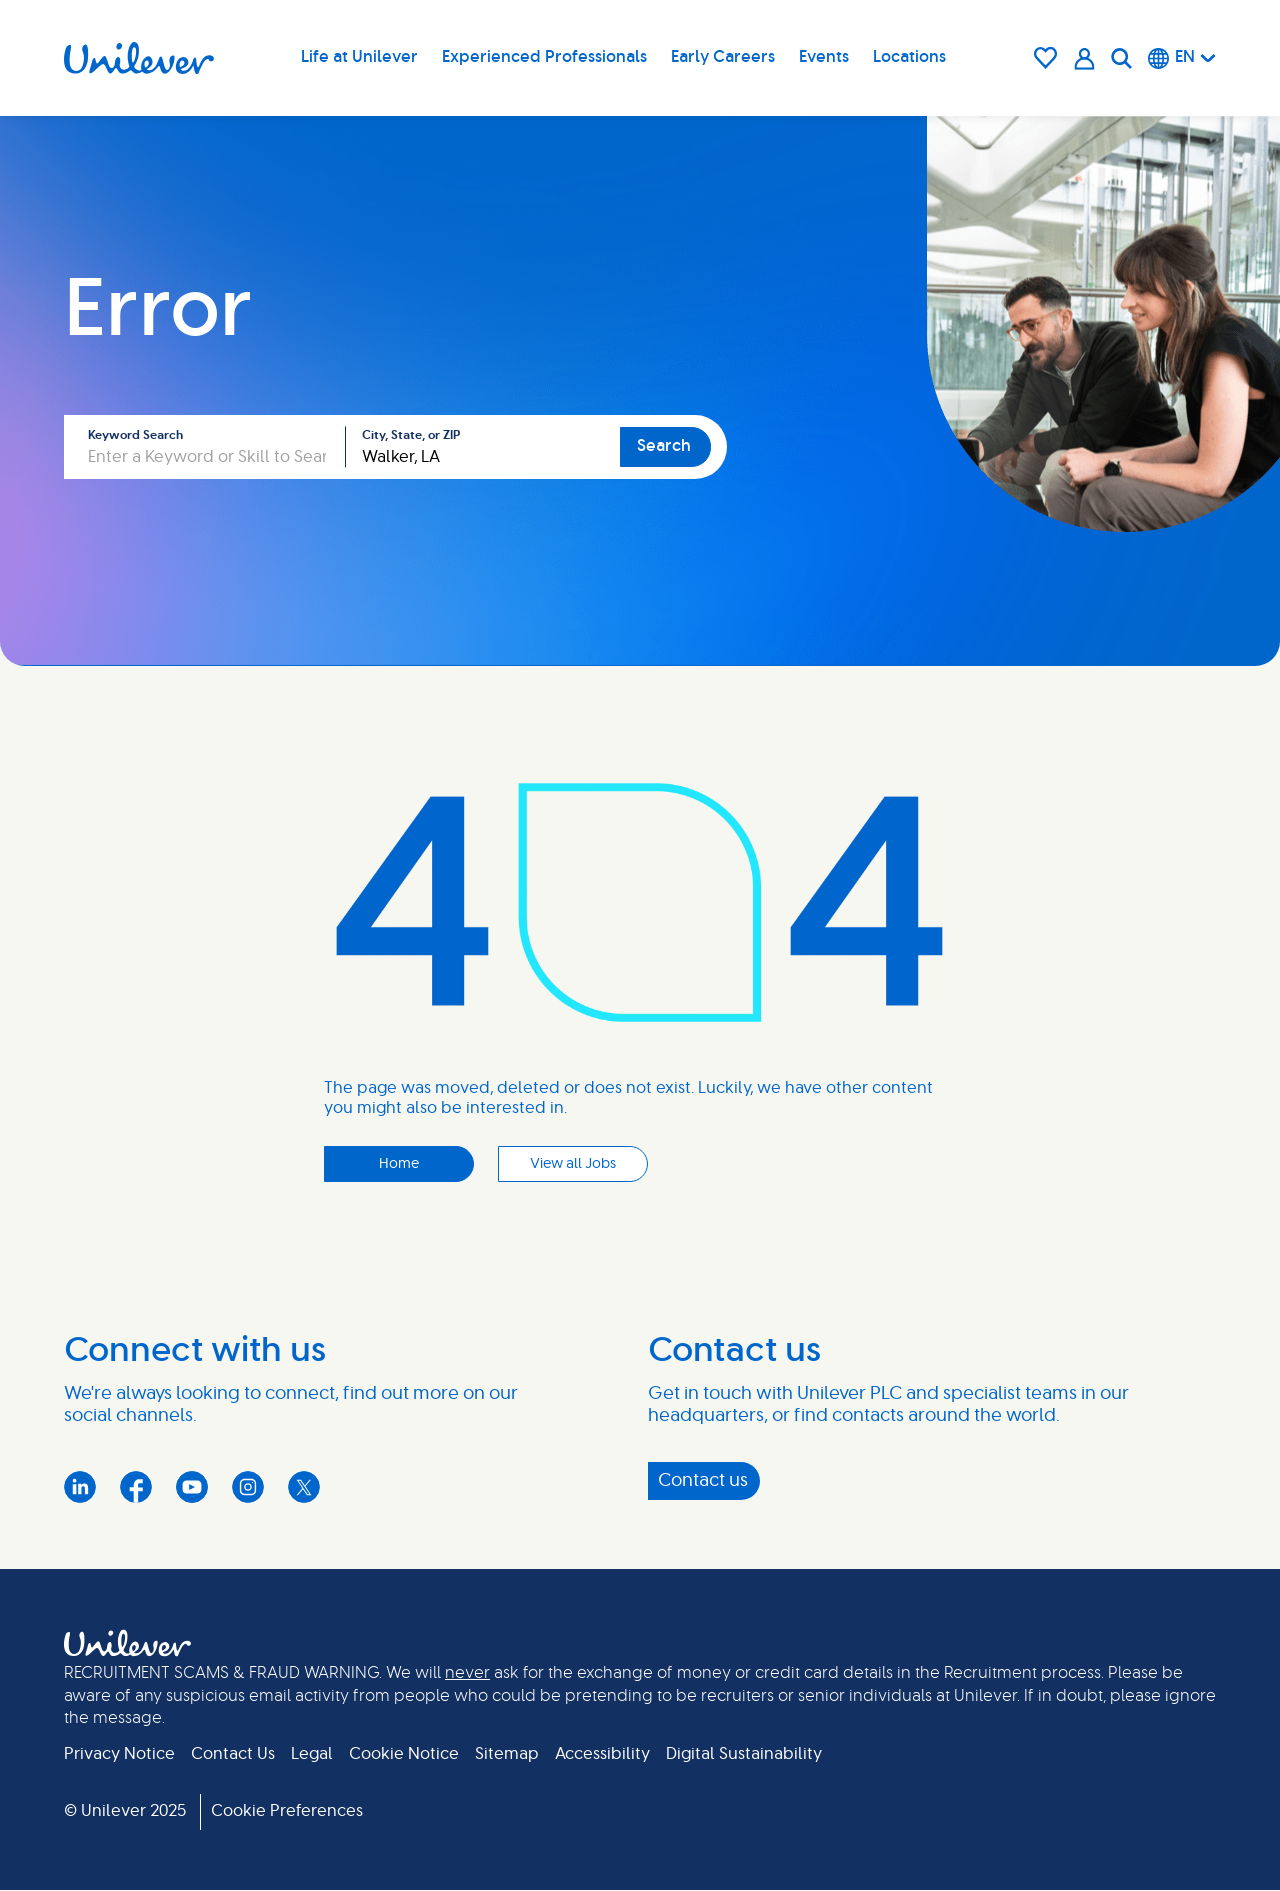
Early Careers (723, 57)
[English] (1182, 58)
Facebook (136, 1487)
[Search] (1121, 58)
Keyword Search (135, 435)
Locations (909, 57)
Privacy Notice (119, 1754)
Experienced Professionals (544, 57)
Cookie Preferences (287, 1811)
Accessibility (602, 1754)
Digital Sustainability (744, 1754)
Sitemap (507, 1754)
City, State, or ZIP (411, 435)
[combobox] (483, 447)
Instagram (248, 1487)
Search (664, 446)
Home (399, 1164)
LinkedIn (80, 1487)
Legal (312, 1754)
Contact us (703, 1481)
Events (824, 57)
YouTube (192, 1487)
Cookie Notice (404, 1754)
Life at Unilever (359, 57)
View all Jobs (573, 1164)
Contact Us (233, 1754)
